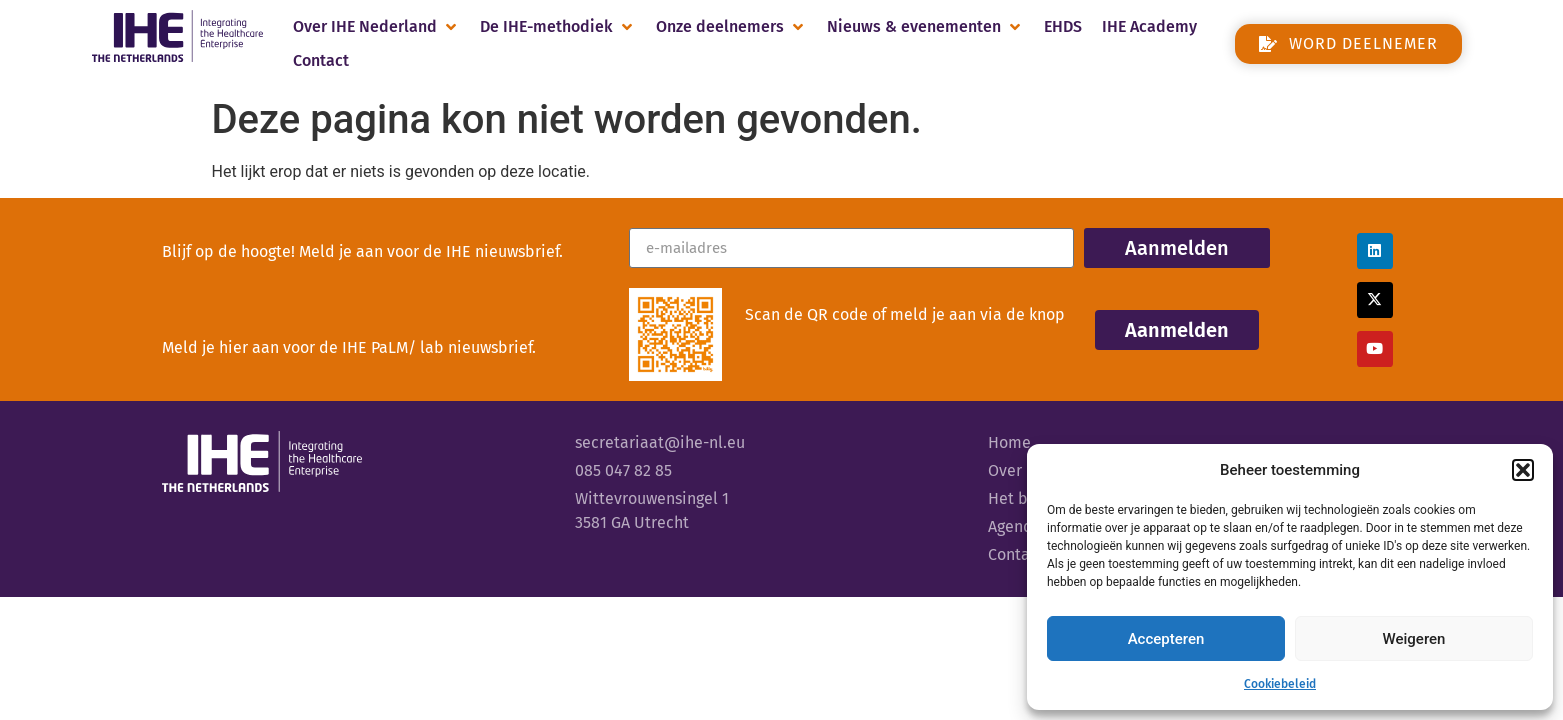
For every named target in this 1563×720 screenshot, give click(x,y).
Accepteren (1166, 639)
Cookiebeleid (1280, 684)
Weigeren (1414, 639)
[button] (1523, 470)
